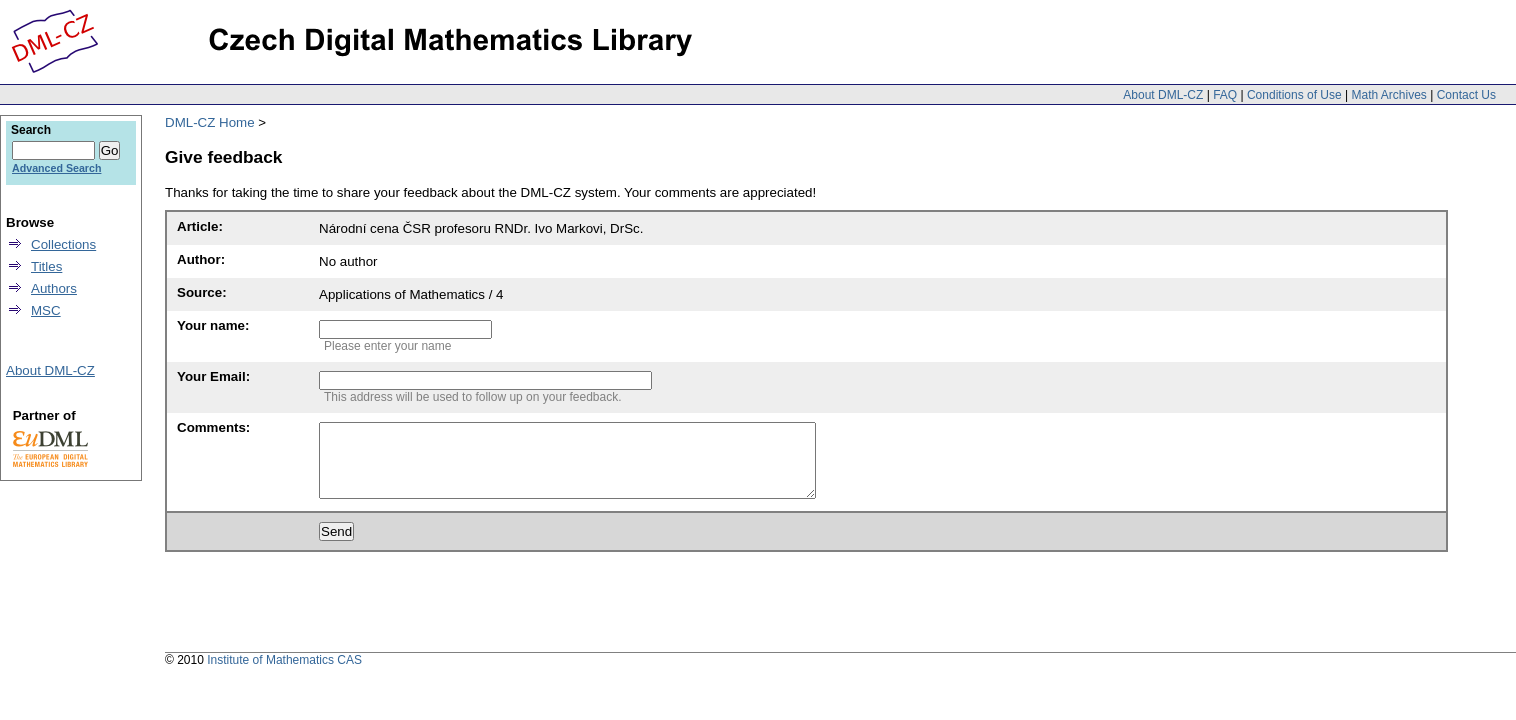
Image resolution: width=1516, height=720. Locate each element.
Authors (54, 288)
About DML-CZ (1163, 95)
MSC (46, 310)
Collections (63, 244)
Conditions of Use (1294, 95)
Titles (46, 266)
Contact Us (1466, 95)
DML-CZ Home (210, 122)
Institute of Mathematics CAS (284, 675)
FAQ (1225, 95)
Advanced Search (56, 168)
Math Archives (1388, 95)
